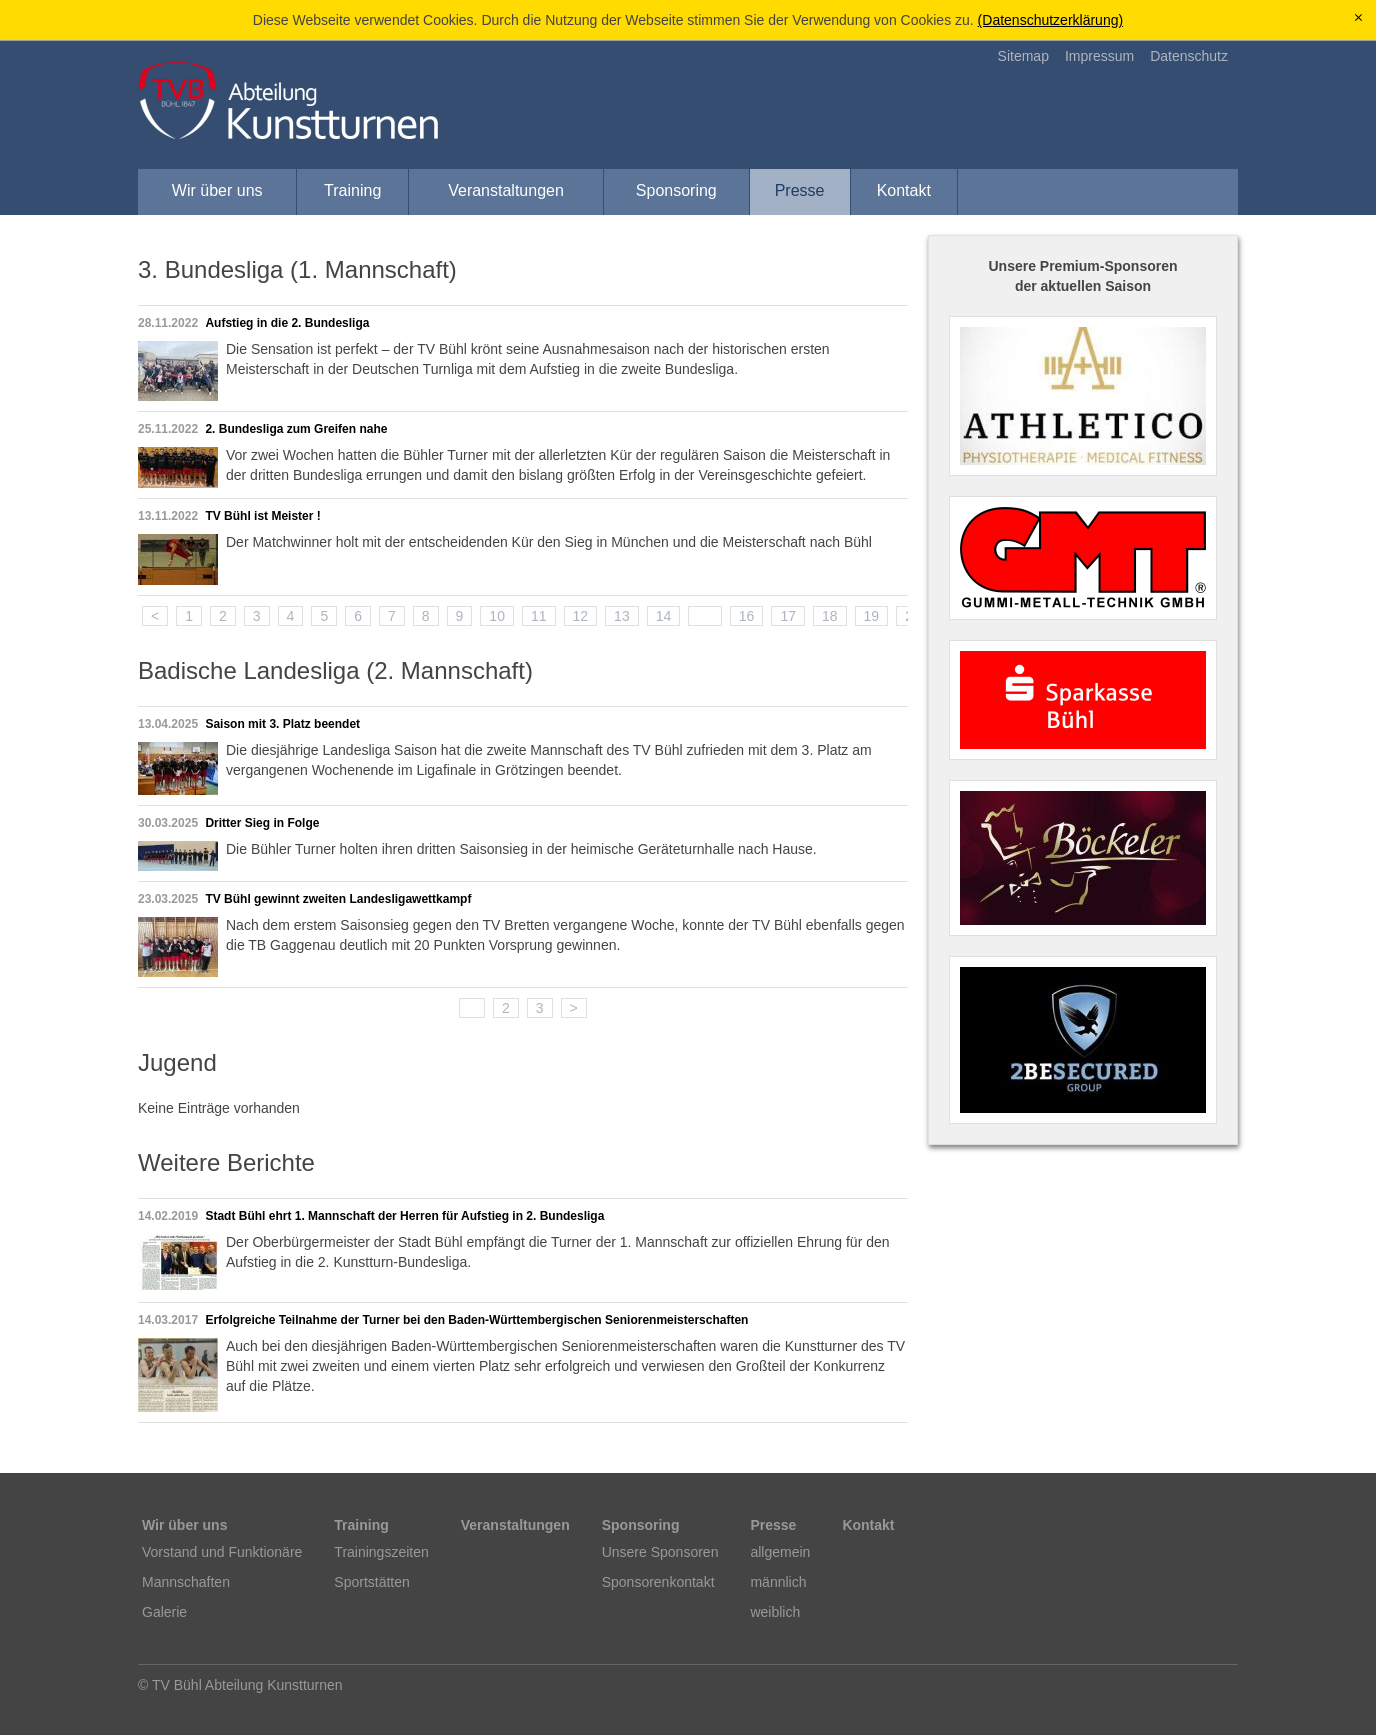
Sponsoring (676, 190)
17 (788, 616)
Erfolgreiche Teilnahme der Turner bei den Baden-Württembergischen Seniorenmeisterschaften (476, 1320)
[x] (1358, 18)
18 (830, 616)
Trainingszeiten (381, 1552)
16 (747, 616)
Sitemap (1023, 56)
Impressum (1099, 56)
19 (872, 616)
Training (352, 190)
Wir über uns (217, 190)
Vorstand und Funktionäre (222, 1552)
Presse (800, 190)
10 (497, 616)
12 (581, 616)
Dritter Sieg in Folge (262, 823)
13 (622, 616)
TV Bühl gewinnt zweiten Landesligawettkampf (338, 899)
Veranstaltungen (506, 190)
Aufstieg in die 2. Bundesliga (287, 323)
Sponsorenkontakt (658, 1582)
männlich (778, 1582)
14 (664, 616)
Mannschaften (186, 1582)
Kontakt (904, 190)
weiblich (775, 1612)
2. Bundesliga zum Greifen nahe (296, 429)
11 (539, 616)
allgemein (780, 1552)
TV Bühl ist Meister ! (262, 516)
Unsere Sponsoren (660, 1552)
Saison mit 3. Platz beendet (282, 724)
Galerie (164, 1612)
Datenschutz (1189, 56)
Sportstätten (372, 1582)
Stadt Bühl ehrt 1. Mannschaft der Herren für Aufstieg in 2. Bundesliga (404, 1216)
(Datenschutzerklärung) (1051, 20)
